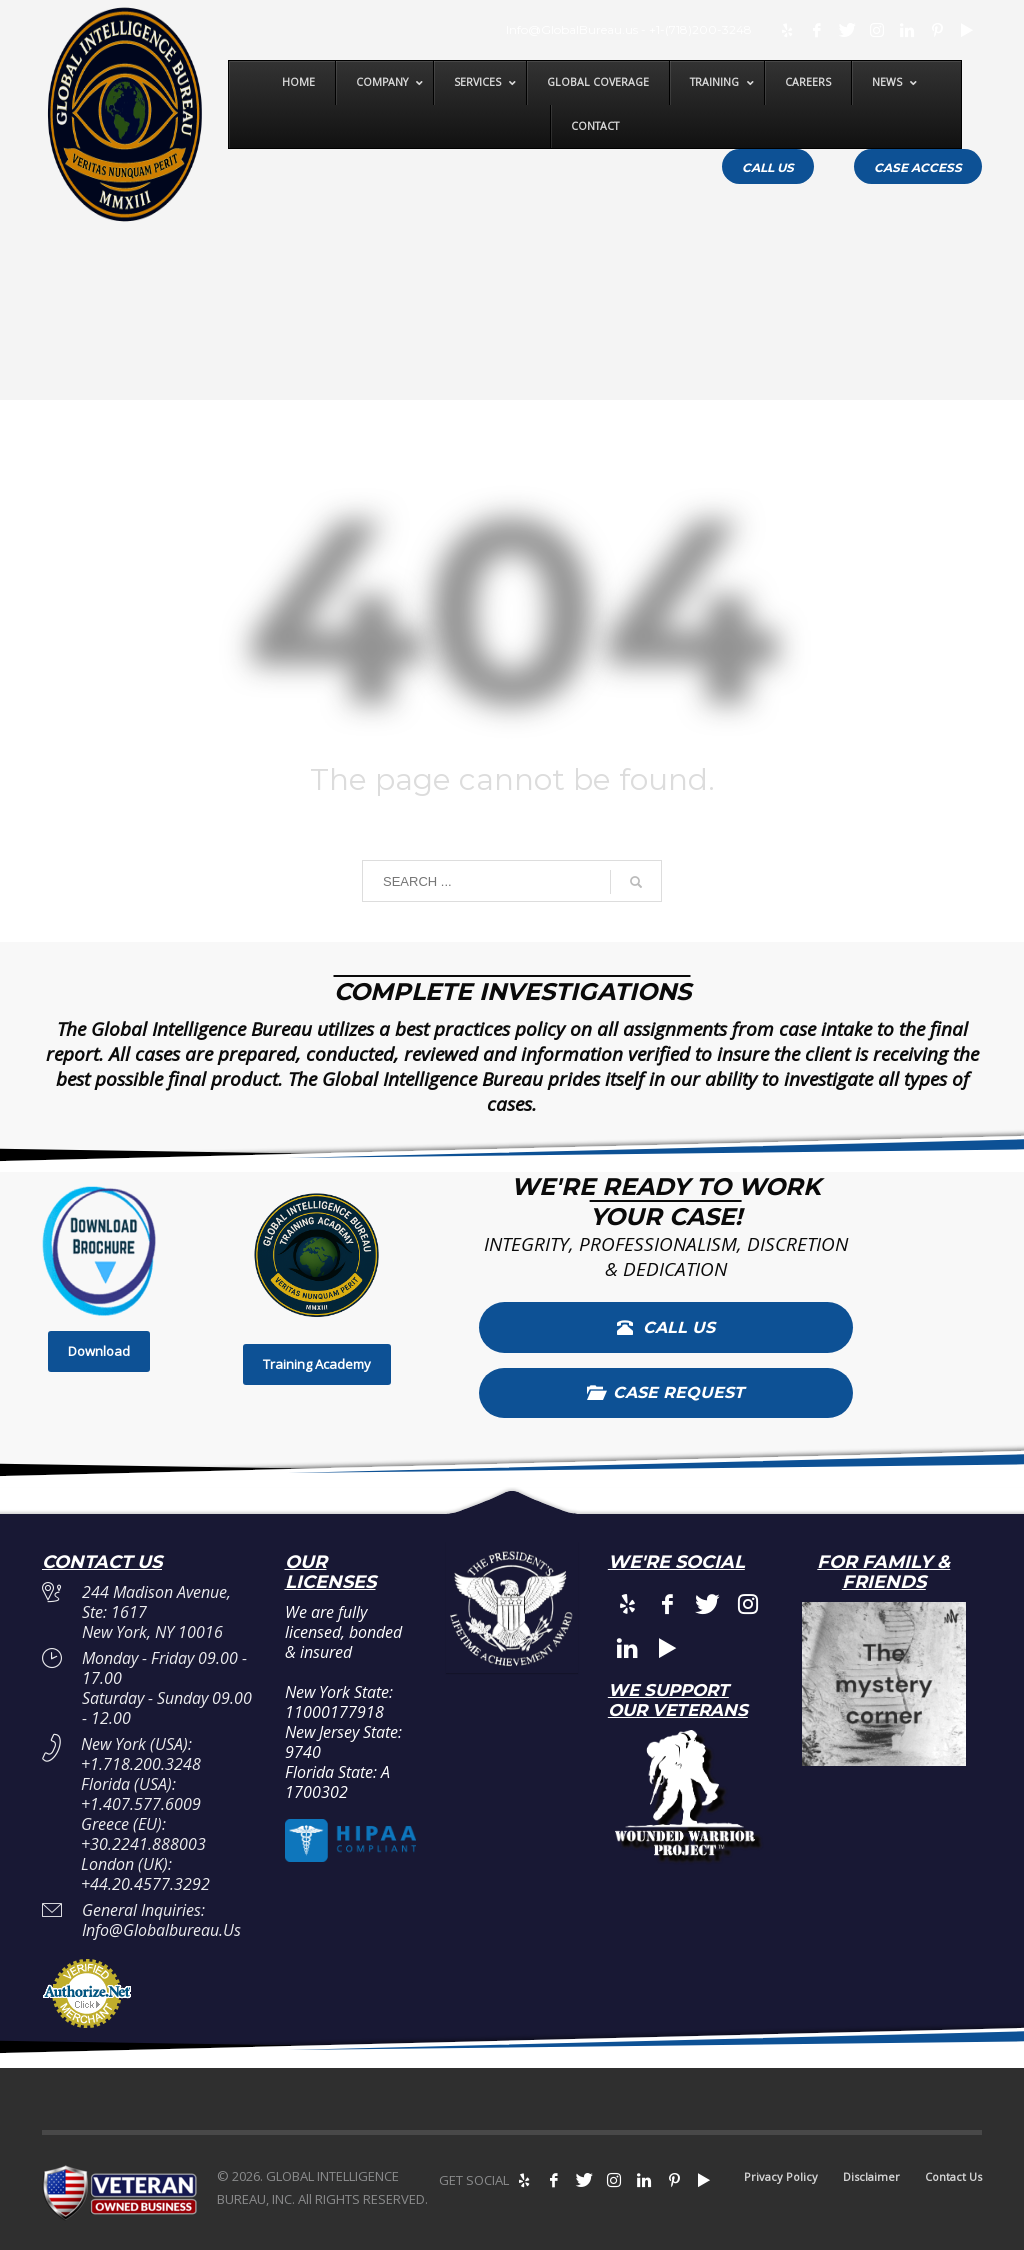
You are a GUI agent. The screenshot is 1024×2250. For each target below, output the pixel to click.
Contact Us (953, 2176)
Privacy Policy (781, 2176)
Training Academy (317, 1364)
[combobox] (512, 881)
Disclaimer (871, 2176)
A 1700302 (337, 1782)
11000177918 (334, 1712)
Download (99, 1351)
